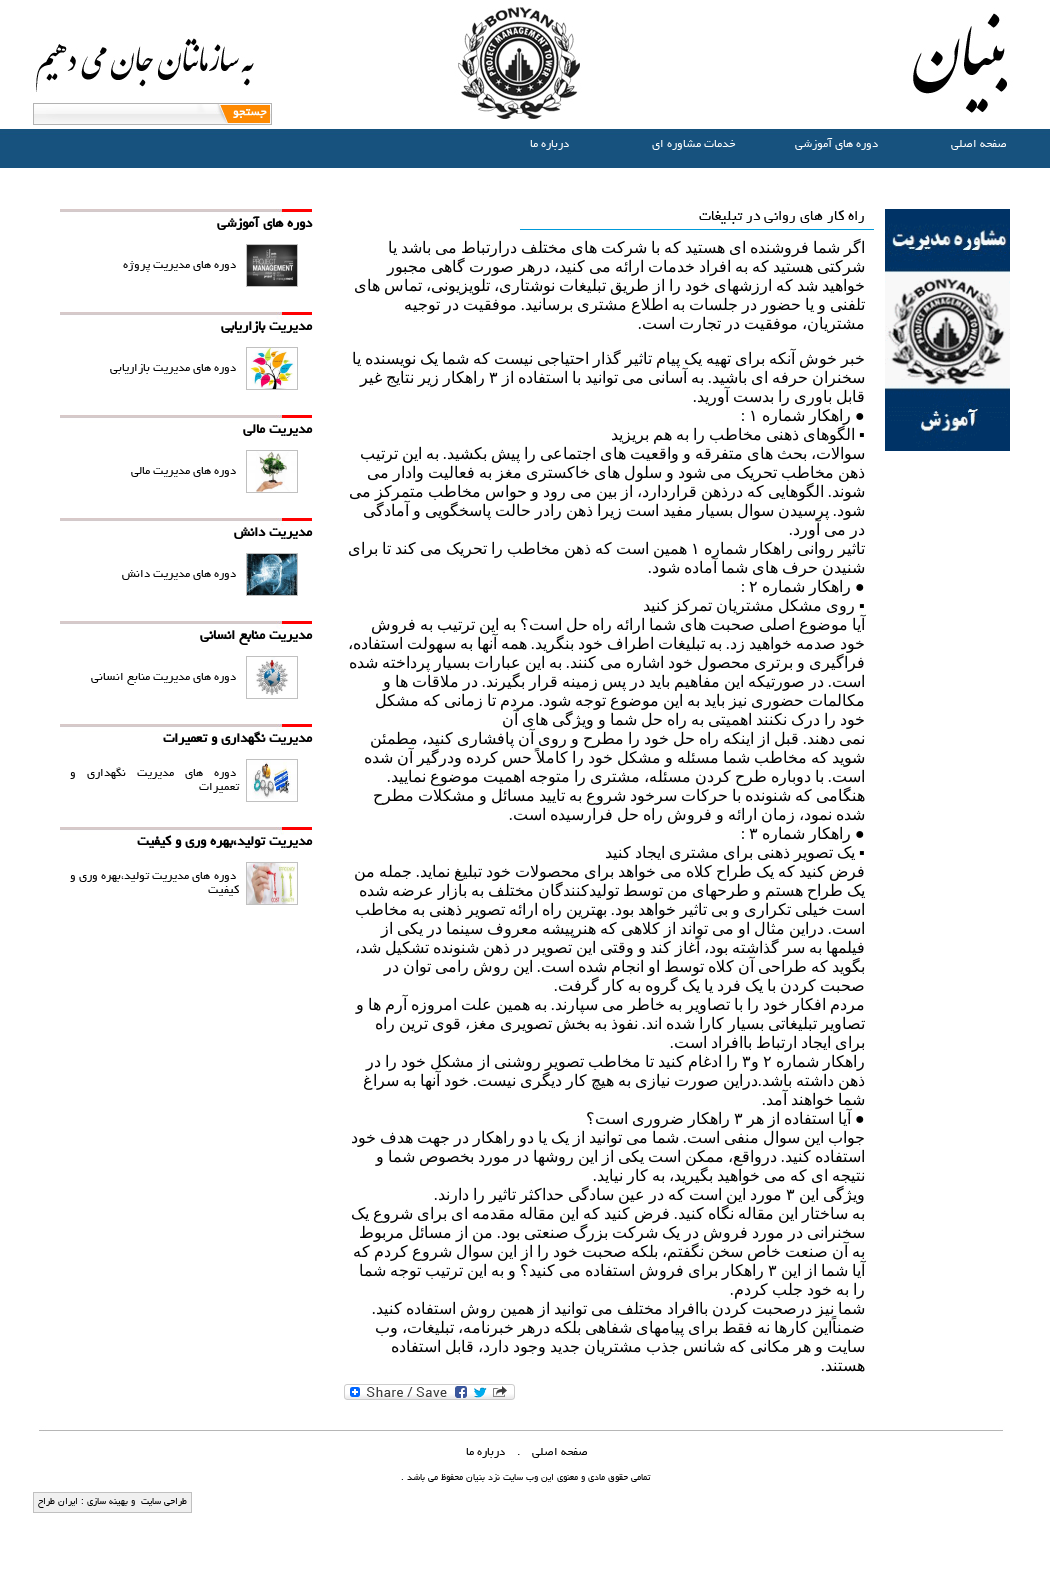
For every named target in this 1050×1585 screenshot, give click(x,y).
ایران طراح (58, 1502)
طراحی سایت (162, 1502)
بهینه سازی (106, 1502)
